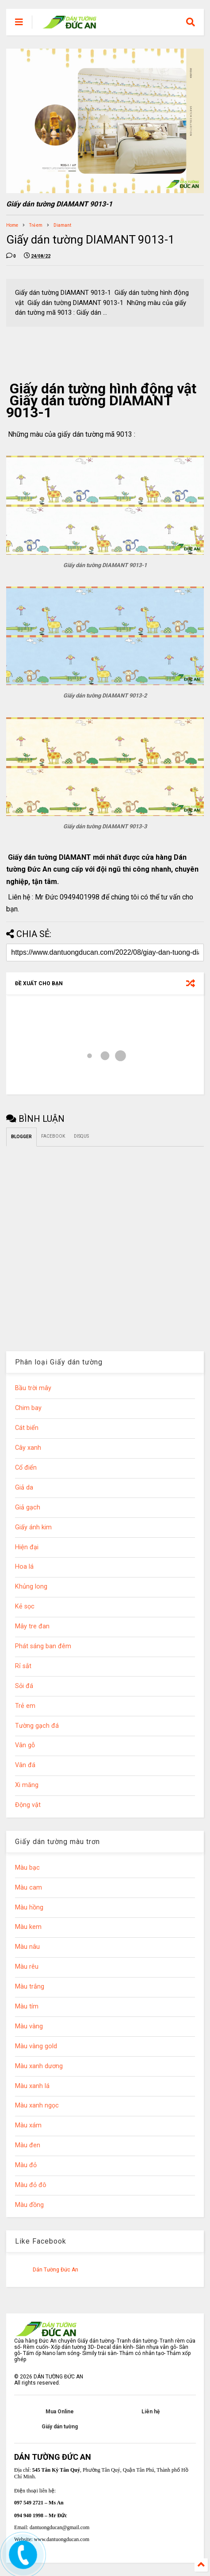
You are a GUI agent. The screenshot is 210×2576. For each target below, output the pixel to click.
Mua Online (60, 2411)
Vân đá (25, 1765)
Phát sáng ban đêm (43, 1646)
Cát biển (26, 1428)
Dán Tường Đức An (55, 2270)
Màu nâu (27, 1947)
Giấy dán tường (60, 2427)
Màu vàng (29, 2026)
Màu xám (28, 2125)
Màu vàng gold (36, 2046)
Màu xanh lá (32, 2086)
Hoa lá (24, 1566)
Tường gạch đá (37, 1726)
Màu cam (28, 1887)
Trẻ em (35, 225)
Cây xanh (28, 1448)
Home (12, 225)
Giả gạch (27, 1507)
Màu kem (28, 1927)
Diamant (62, 225)
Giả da (24, 1487)
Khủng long (31, 1586)
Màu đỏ (26, 2165)
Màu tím (26, 2006)
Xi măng (26, 1785)
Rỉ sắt (23, 1666)
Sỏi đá (24, 1686)
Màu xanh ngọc (37, 2105)
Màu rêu (26, 1966)
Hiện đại (26, 1547)
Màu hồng (29, 1907)
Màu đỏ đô (30, 2185)
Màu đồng (29, 2205)
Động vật (28, 1805)
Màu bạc (27, 1867)
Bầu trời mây (33, 1388)
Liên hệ (150, 2411)
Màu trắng (29, 1986)
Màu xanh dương (39, 2066)
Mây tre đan (32, 1626)
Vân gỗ (25, 1745)
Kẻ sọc (24, 1606)
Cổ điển (26, 1467)
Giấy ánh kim (33, 1527)
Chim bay (28, 1408)
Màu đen (27, 2145)
